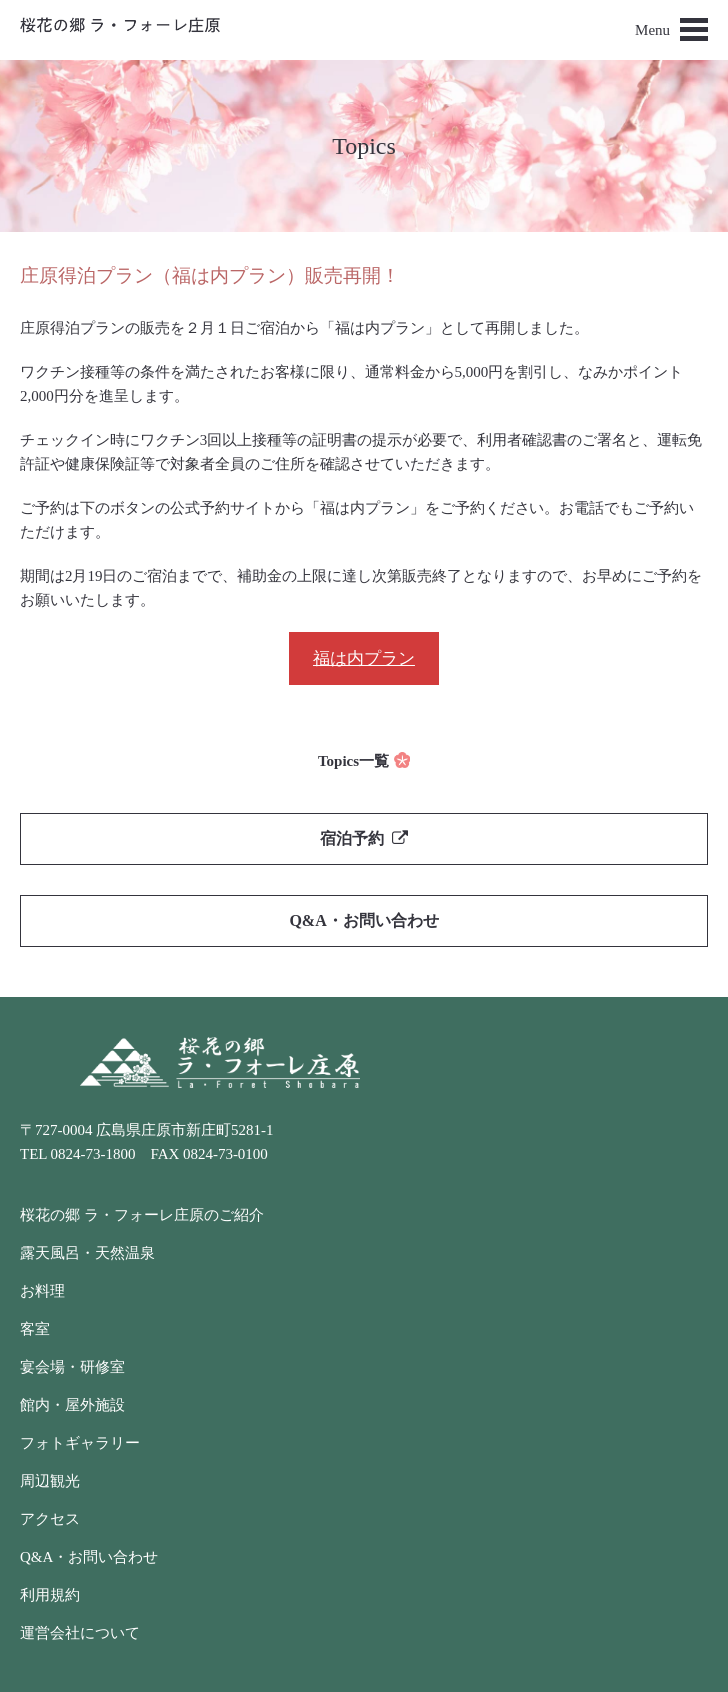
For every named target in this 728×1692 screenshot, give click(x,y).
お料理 (42, 1291)
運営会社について (80, 1633)
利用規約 (50, 1595)
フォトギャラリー (80, 1443)
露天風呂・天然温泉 (87, 1253)
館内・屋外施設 (72, 1405)
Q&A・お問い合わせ (363, 920)
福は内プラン (364, 658)
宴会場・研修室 (72, 1367)
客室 (35, 1329)
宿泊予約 (364, 838)
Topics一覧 (353, 761)
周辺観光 (50, 1481)
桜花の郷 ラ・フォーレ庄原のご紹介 (142, 1215)
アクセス (50, 1519)
